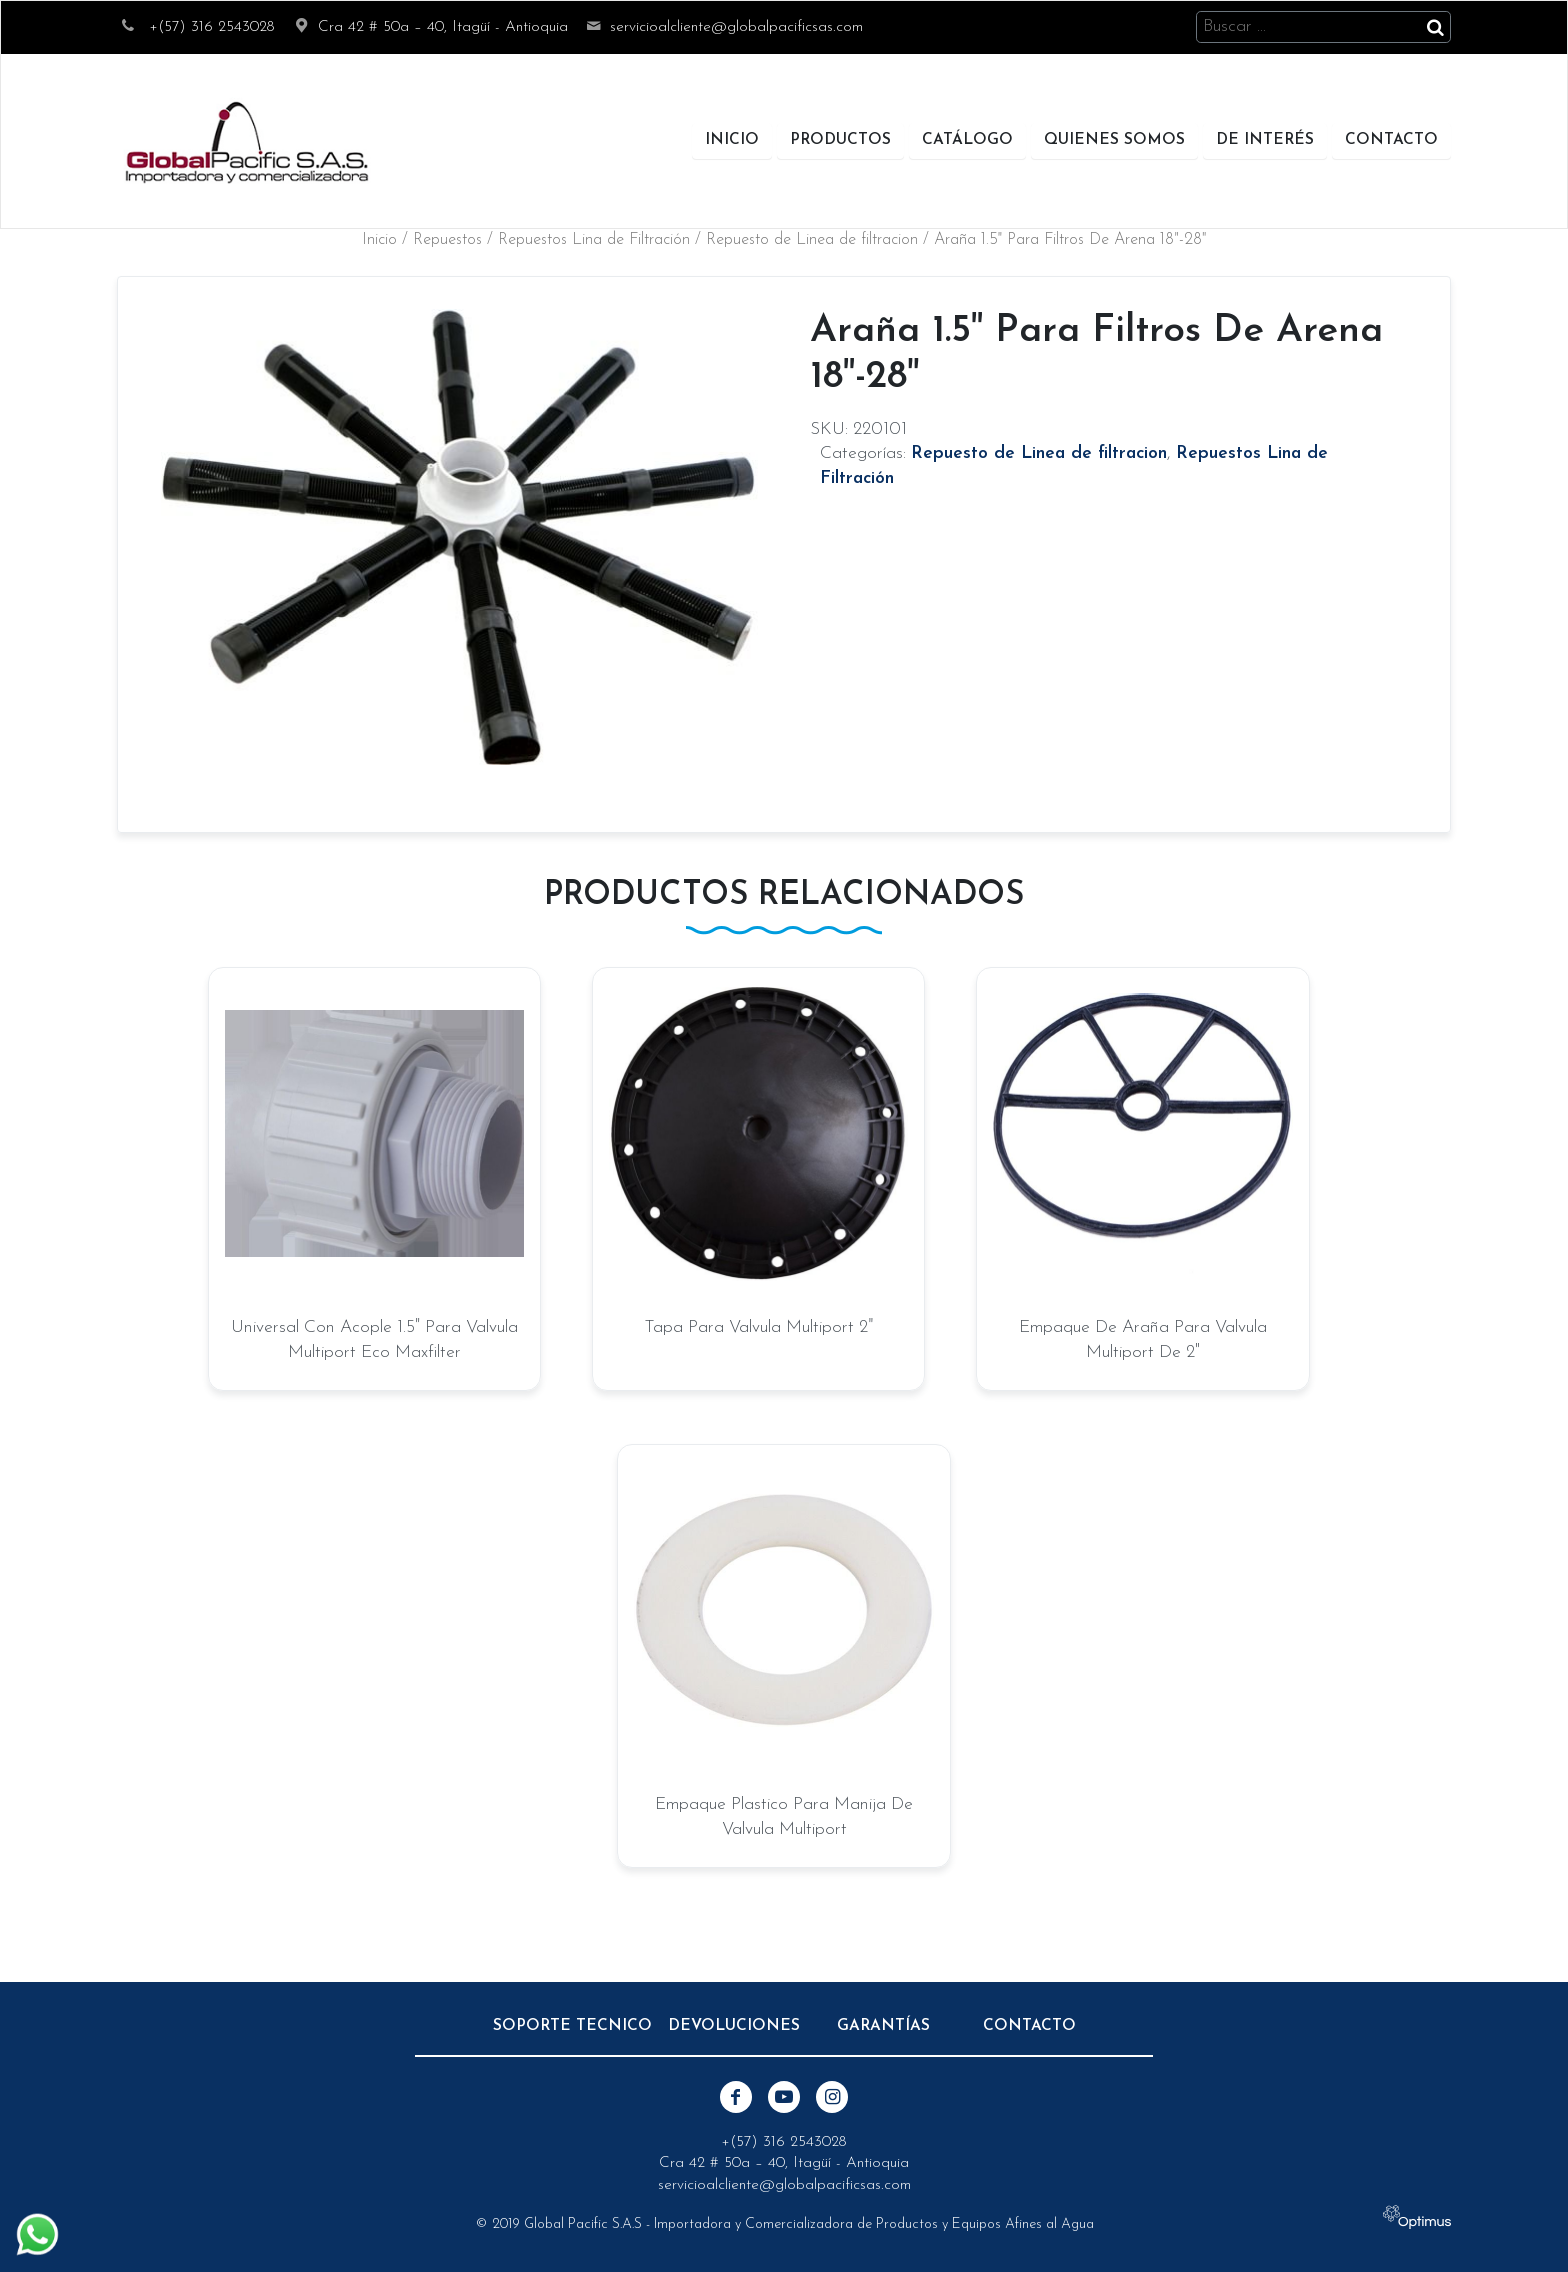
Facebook (736, 2097)
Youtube (784, 2097)
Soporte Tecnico (572, 2026)
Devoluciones (734, 2026)
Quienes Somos (1114, 140)
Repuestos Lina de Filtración (594, 240)
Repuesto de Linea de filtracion (812, 240)
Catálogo (967, 140)
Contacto (1391, 140)
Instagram (832, 2097)
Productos (840, 140)
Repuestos (447, 240)
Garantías (883, 2026)
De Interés (1265, 140)
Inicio (732, 140)
